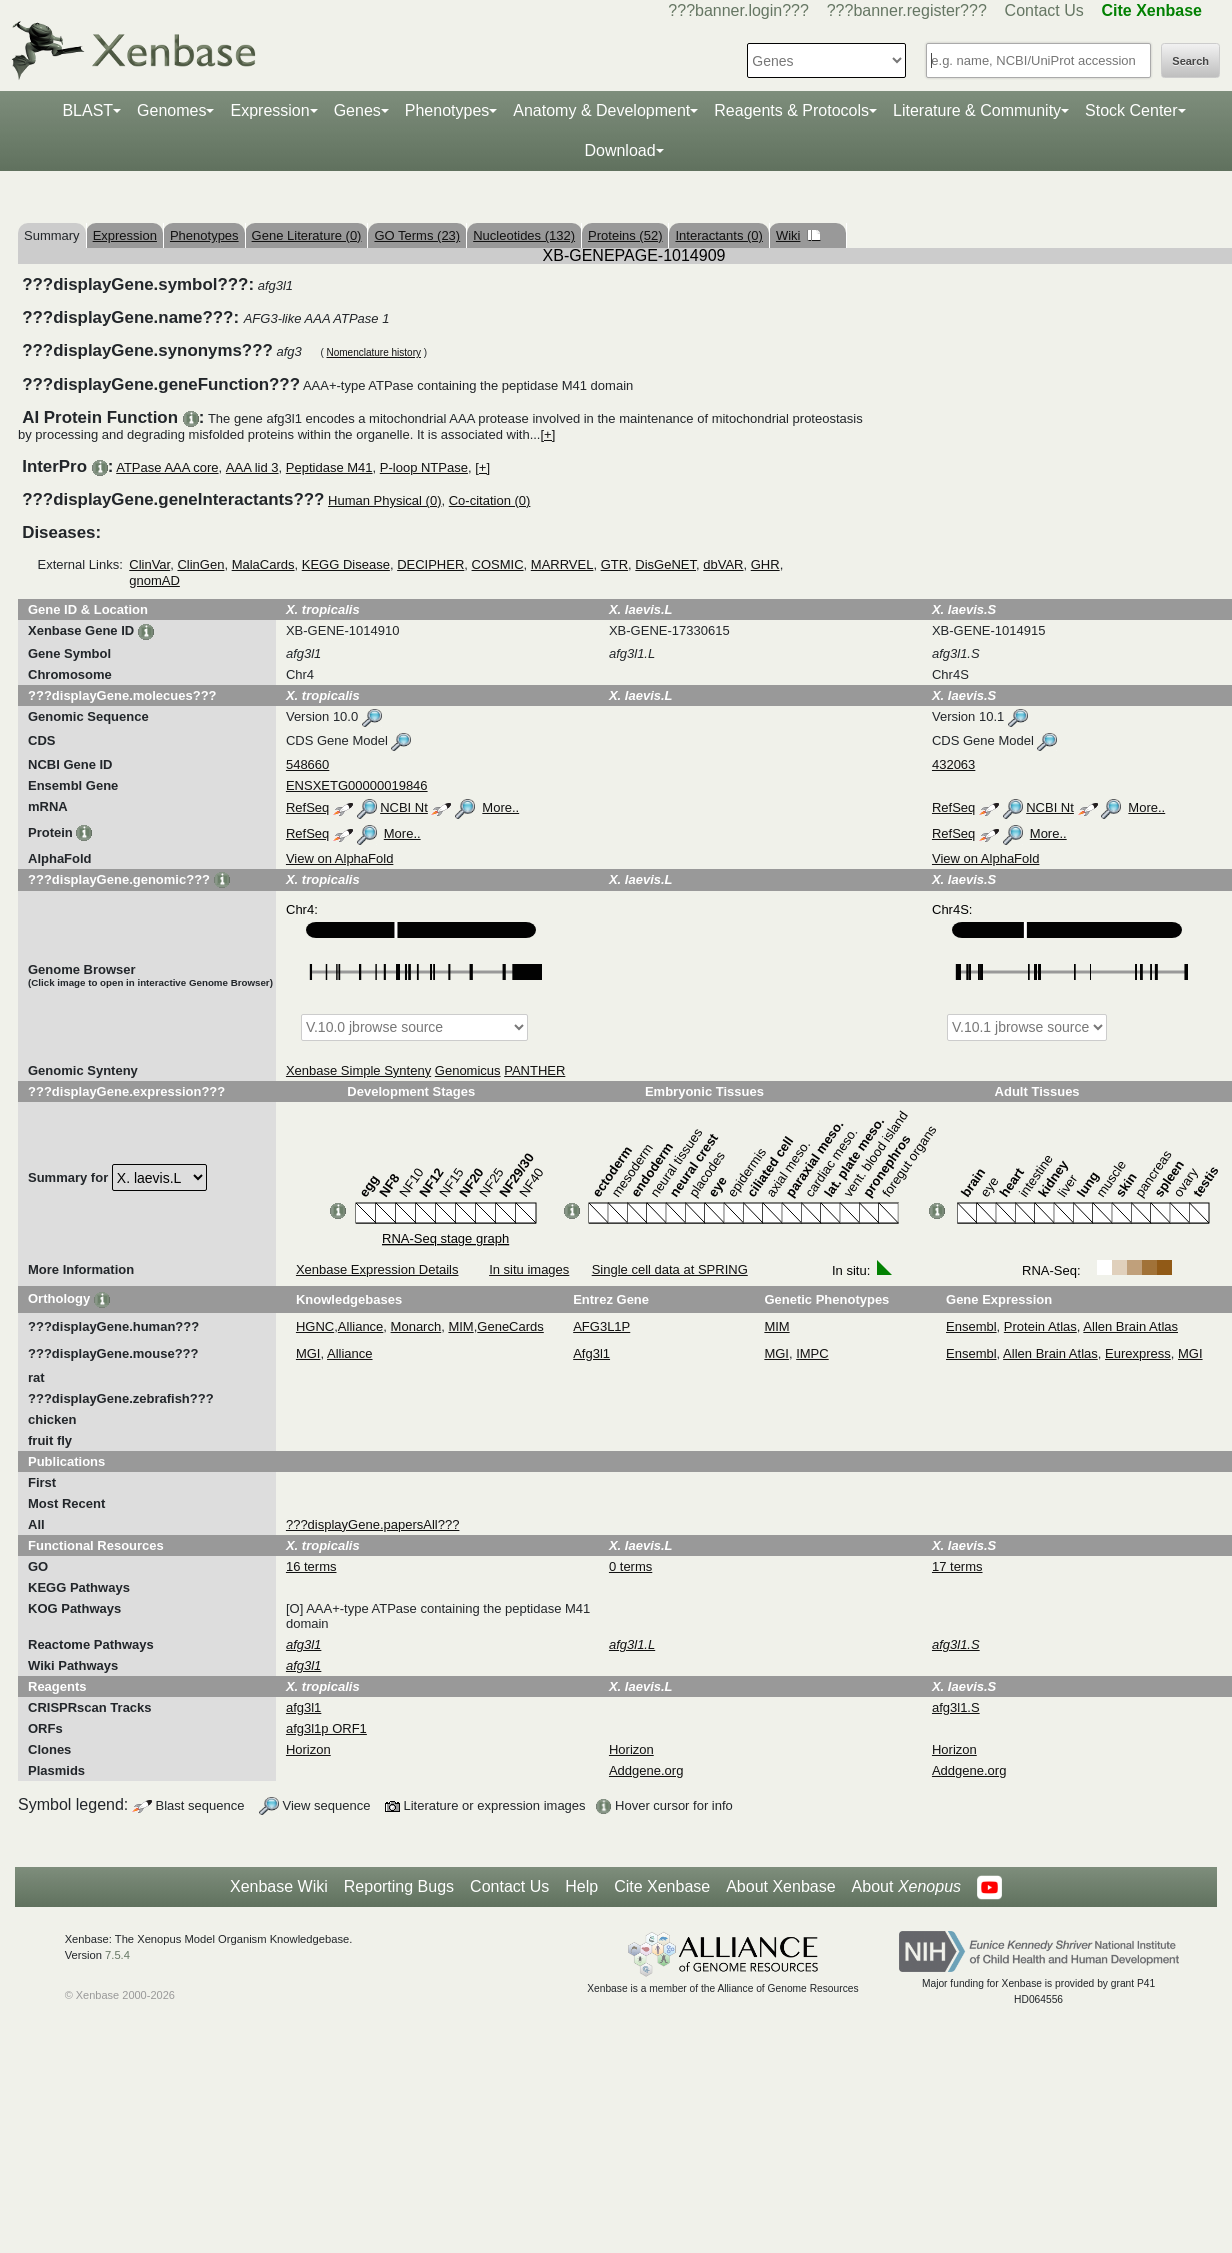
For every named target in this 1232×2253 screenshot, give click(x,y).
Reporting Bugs (399, 1886)
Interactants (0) (718, 235)
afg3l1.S (956, 1707)
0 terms (630, 1566)
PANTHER (534, 1070)
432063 (953, 764)
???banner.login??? (738, 10)
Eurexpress (1138, 1353)
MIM (460, 1326)
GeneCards (510, 1326)
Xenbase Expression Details (377, 1269)
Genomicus (468, 1070)
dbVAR (723, 564)
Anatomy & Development (601, 110)
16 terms (311, 1566)
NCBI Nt (404, 807)
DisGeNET (665, 564)
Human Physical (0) (384, 500)
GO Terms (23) (417, 235)
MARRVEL (562, 564)
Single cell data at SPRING (670, 1269)
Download (619, 150)
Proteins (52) (625, 235)
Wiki (798, 235)
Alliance (361, 1326)
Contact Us (1044, 10)
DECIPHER (430, 564)
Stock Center (1131, 110)
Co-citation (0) (490, 500)
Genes (357, 110)
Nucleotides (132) (524, 235)
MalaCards (263, 564)
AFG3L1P (601, 1326)
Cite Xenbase (662, 1886)
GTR (614, 564)
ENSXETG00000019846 (357, 785)
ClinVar (149, 564)
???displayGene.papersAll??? (372, 1524)
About (906, 1887)
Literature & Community (977, 110)
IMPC (812, 1353)
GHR (765, 564)
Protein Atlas (1040, 1326)
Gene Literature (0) (307, 235)
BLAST (87, 110)
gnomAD (154, 580)
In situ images (529, 1269)
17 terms (957, 1566)
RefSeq (307, 807)
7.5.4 (117, 1955)
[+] (547, 434)
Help (581, 1886)
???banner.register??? (907, 10)
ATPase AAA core (167, 467)
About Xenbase (780, 1886)
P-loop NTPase (424, 467)
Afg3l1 (591, 1353)
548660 (307, 764)
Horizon (308, 1749)
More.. (500, 807)
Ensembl (971, 1326)
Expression (269, 110)
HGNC (315, 1326)
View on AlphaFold (339, 858)
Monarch (416, 1326)
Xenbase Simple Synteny (358, 1070)
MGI (308, 1353)
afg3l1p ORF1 (326, 1728)
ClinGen (200, 564)
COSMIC (498, 564)
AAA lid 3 (252, 467)
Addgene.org (646, 1770)
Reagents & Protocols (791, 110)
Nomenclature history (373, 352)
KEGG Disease (346, 564)
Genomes (171, 110)
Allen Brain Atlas (1130, 1326)
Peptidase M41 (329, 467)
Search (1190, 61)
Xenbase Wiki (279, 1886)
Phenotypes (447, 110)
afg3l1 (303, 1707)
